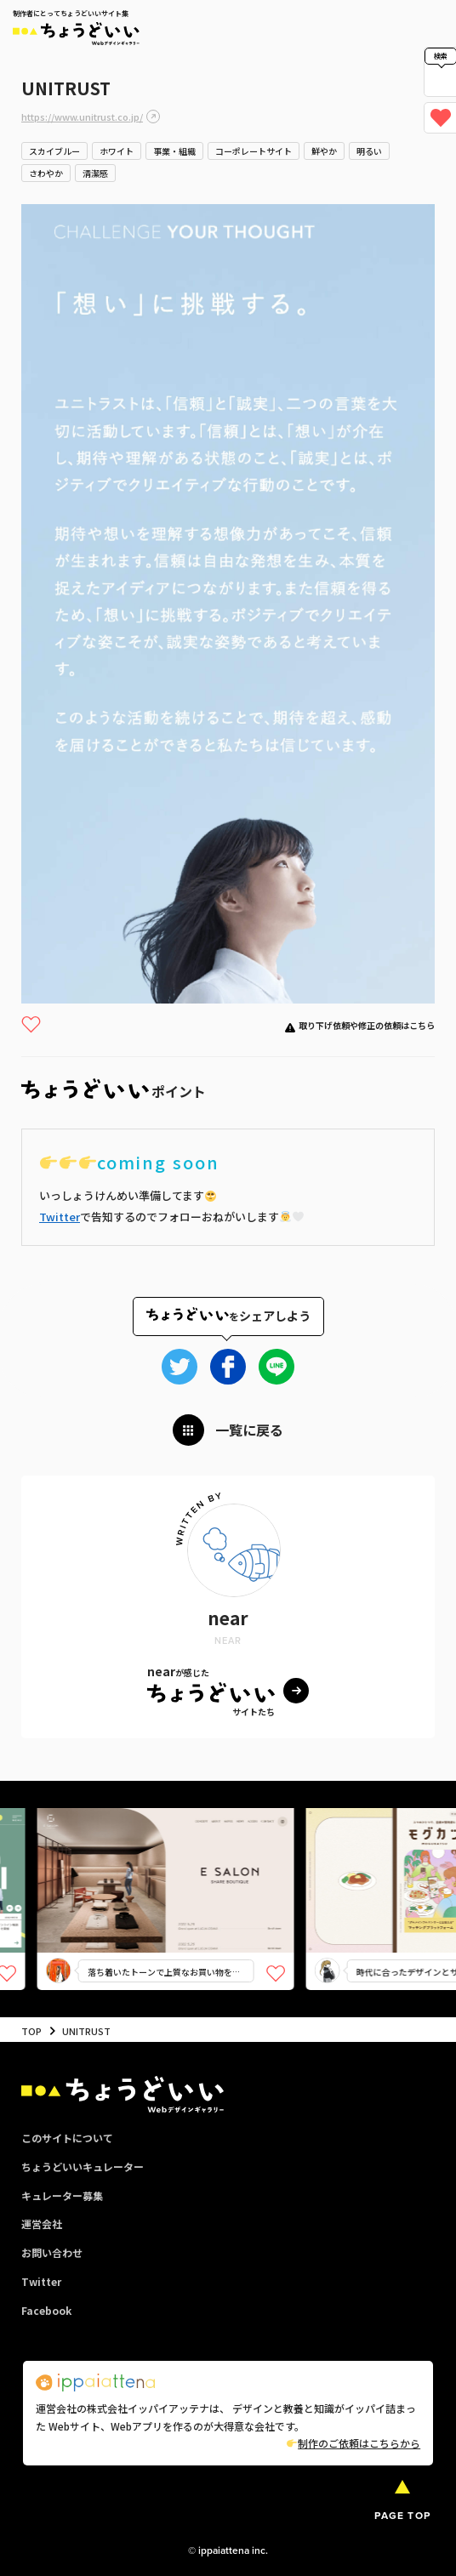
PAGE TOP (402, 2515)
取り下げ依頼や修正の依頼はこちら (367, 1025)
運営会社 (41, 2223)
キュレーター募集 (62, 2195)
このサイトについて (67, 2137)
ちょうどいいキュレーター (82, 2166)
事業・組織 (174, 151)
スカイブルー (54, 151)
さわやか (46, 173)
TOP (31, 2031)
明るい (369, 151)
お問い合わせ (52, 2252)
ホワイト (117, 151)
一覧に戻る (249, 1429)
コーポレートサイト (253, 151)
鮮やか (324, 151)
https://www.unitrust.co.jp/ (82, 116)
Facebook (46, 2310)
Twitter (59, 1216)
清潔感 (95, 173)
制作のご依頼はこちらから (353, 2443)
